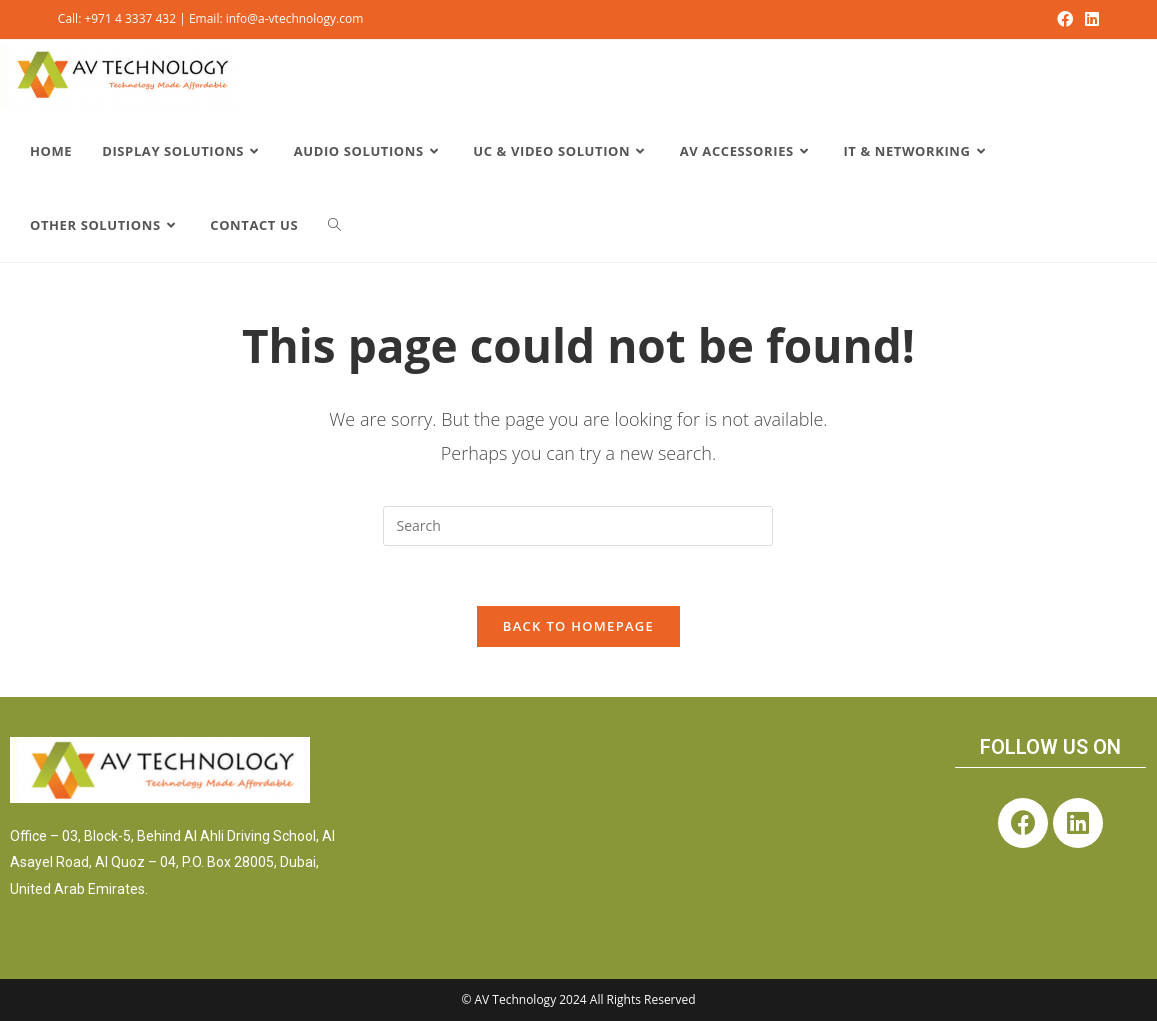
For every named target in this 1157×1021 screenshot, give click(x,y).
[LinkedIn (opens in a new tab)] (1089, 19)
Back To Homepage (578, 626)
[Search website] (334, 225)
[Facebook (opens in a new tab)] (1065, 19)
